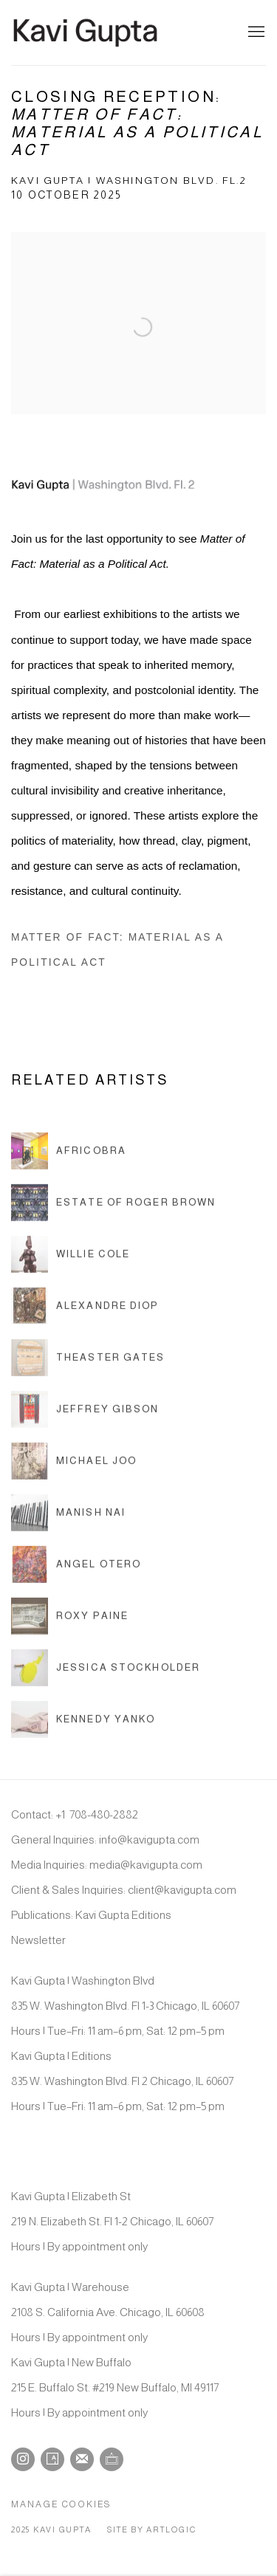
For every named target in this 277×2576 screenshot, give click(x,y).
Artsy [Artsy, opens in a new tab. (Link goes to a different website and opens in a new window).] (52, 2459)
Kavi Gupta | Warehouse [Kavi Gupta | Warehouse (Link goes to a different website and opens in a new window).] (70, 2287)
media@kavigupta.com (145, 1864)
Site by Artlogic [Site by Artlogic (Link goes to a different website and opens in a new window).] (151, 2529)
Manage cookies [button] (61, 2504)
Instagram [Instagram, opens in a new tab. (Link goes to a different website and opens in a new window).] (23, 2459)
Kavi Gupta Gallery (85, 32)
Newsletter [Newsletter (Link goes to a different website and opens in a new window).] (38, 1940)
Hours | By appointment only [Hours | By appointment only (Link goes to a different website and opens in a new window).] (79, 2246)
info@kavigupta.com (149, 1839)
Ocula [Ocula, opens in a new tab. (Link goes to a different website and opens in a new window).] (111, 2459)
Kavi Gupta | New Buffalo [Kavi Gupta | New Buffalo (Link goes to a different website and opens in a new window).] (71, 2362)
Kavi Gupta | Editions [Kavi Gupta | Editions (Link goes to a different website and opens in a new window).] (61, 2056)
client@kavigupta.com (182, 1889)
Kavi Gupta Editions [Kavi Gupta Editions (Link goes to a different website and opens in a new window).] (123, 1915)
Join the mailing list (82, 2459)
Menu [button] (255, 32)
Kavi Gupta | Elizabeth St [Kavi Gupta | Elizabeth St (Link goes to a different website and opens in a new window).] (71, 2196)
